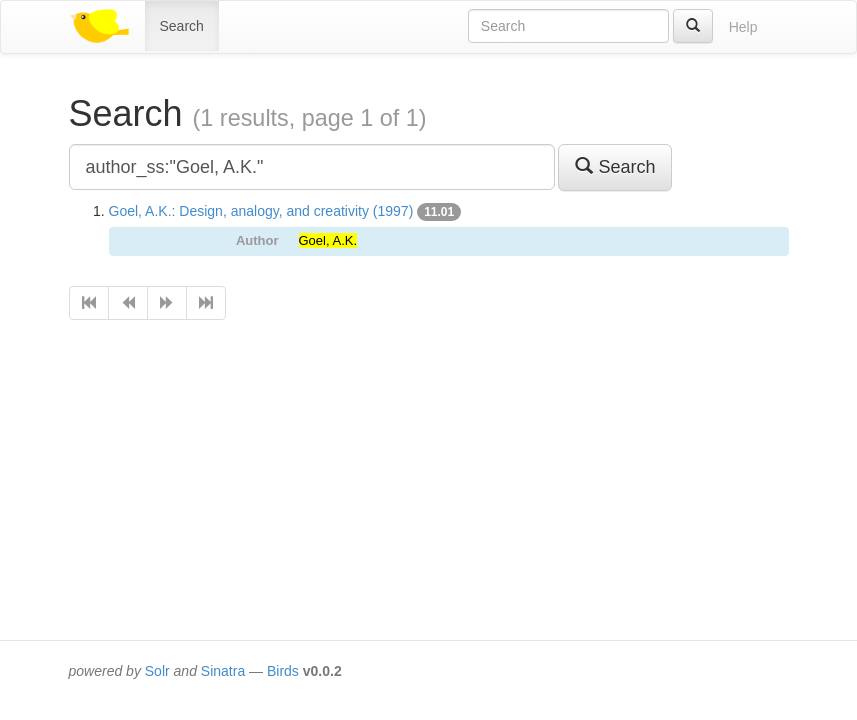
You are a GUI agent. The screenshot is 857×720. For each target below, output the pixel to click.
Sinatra (223, 671)
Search (182, 26)
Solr (157, 671)
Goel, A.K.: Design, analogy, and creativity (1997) (261, 211)
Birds (283, 671)
